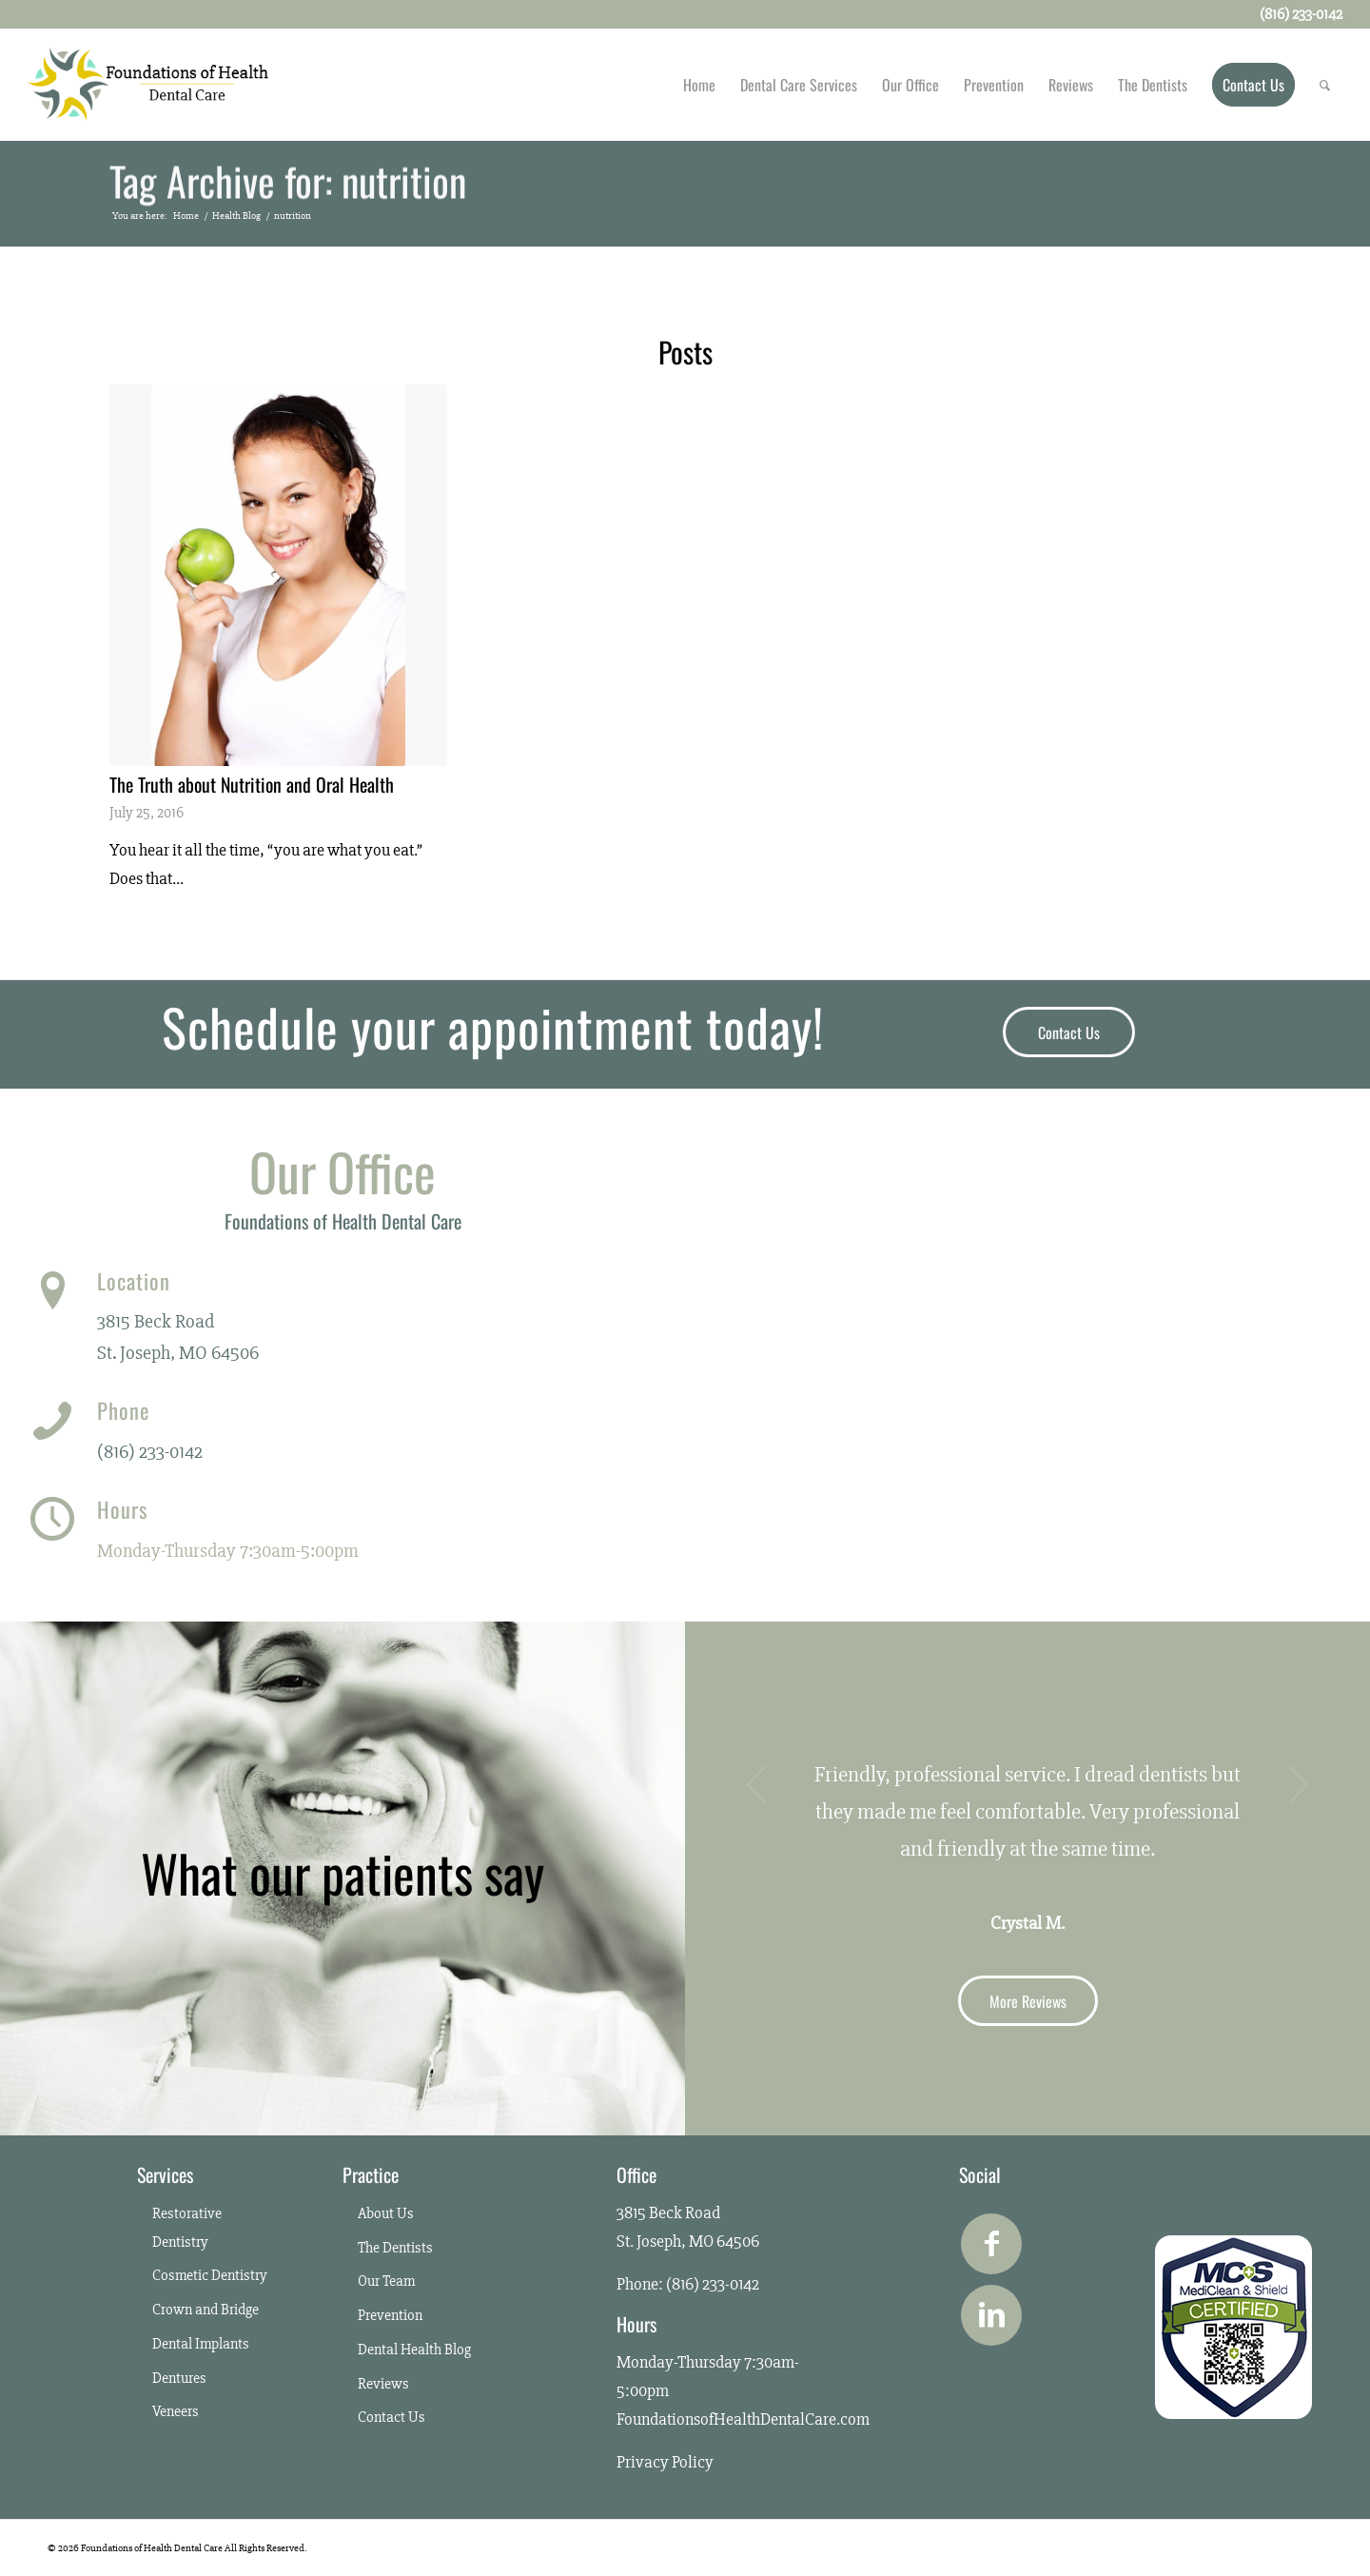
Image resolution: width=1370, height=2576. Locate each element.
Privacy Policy (665, 2461)
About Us (386, 2213)
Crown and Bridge (205, 2309)
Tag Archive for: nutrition (287, 183)
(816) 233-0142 (150, 1452)
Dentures (179, 2378)
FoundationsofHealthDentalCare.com (743, 2419)
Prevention (390, 2315)
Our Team (386, 2281)
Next (1298, 1784)
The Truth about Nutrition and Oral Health (251, 784)
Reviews (383, 2383)
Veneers (175, 2411)
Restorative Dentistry (187, 2228)
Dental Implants (200, 2343)
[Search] (1324, 84)
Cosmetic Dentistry (209, 2275)
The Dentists (395, 2247)
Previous (756, 1784)
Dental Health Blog (414, 2349)
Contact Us (391, 2417)
